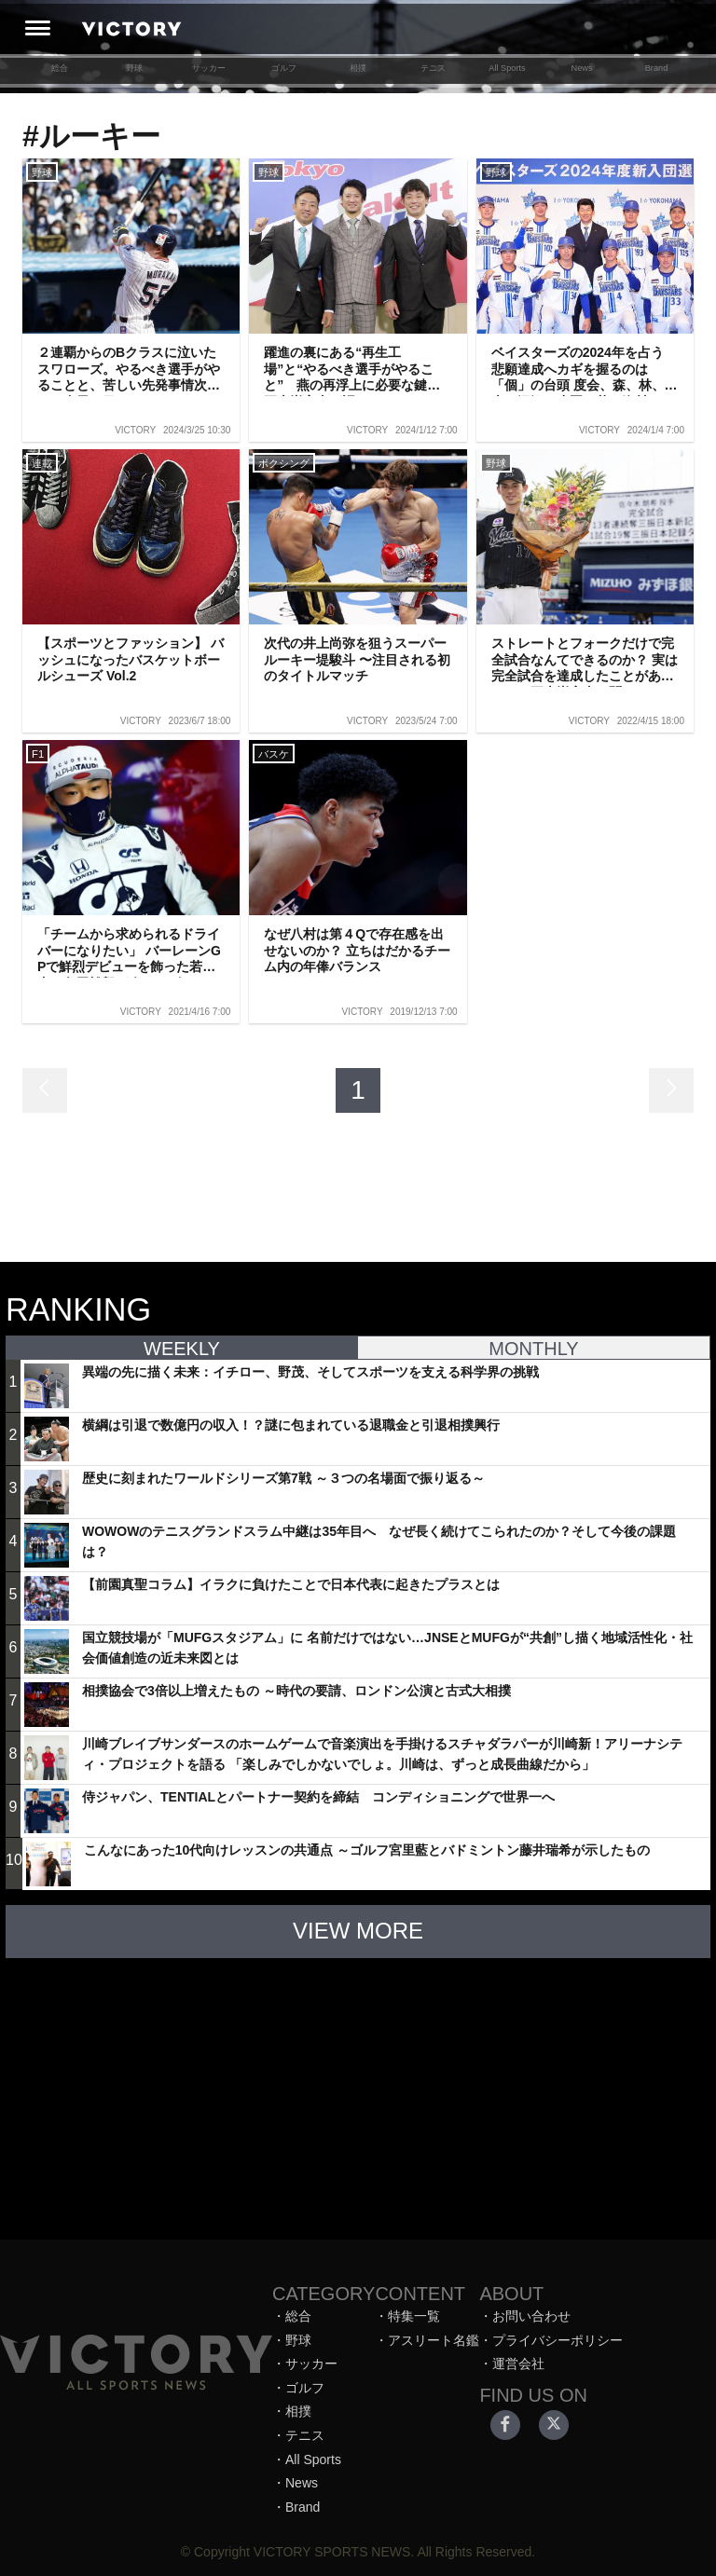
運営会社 (518, 2363)
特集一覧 (414, 2316)
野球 (134, 68)
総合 (59, 68)
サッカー (209, 68)
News (581, 68)
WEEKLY (182, 1348)
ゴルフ (283, 68)
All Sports (507, 68)
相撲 (358, 68)
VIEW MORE (358, 1930)
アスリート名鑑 (433, 2340)
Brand (656, 68)
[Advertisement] (358, 2089)
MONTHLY (533, 1348)
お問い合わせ (531, 2316)
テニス (433, 68)
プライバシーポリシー (557, 2340)
